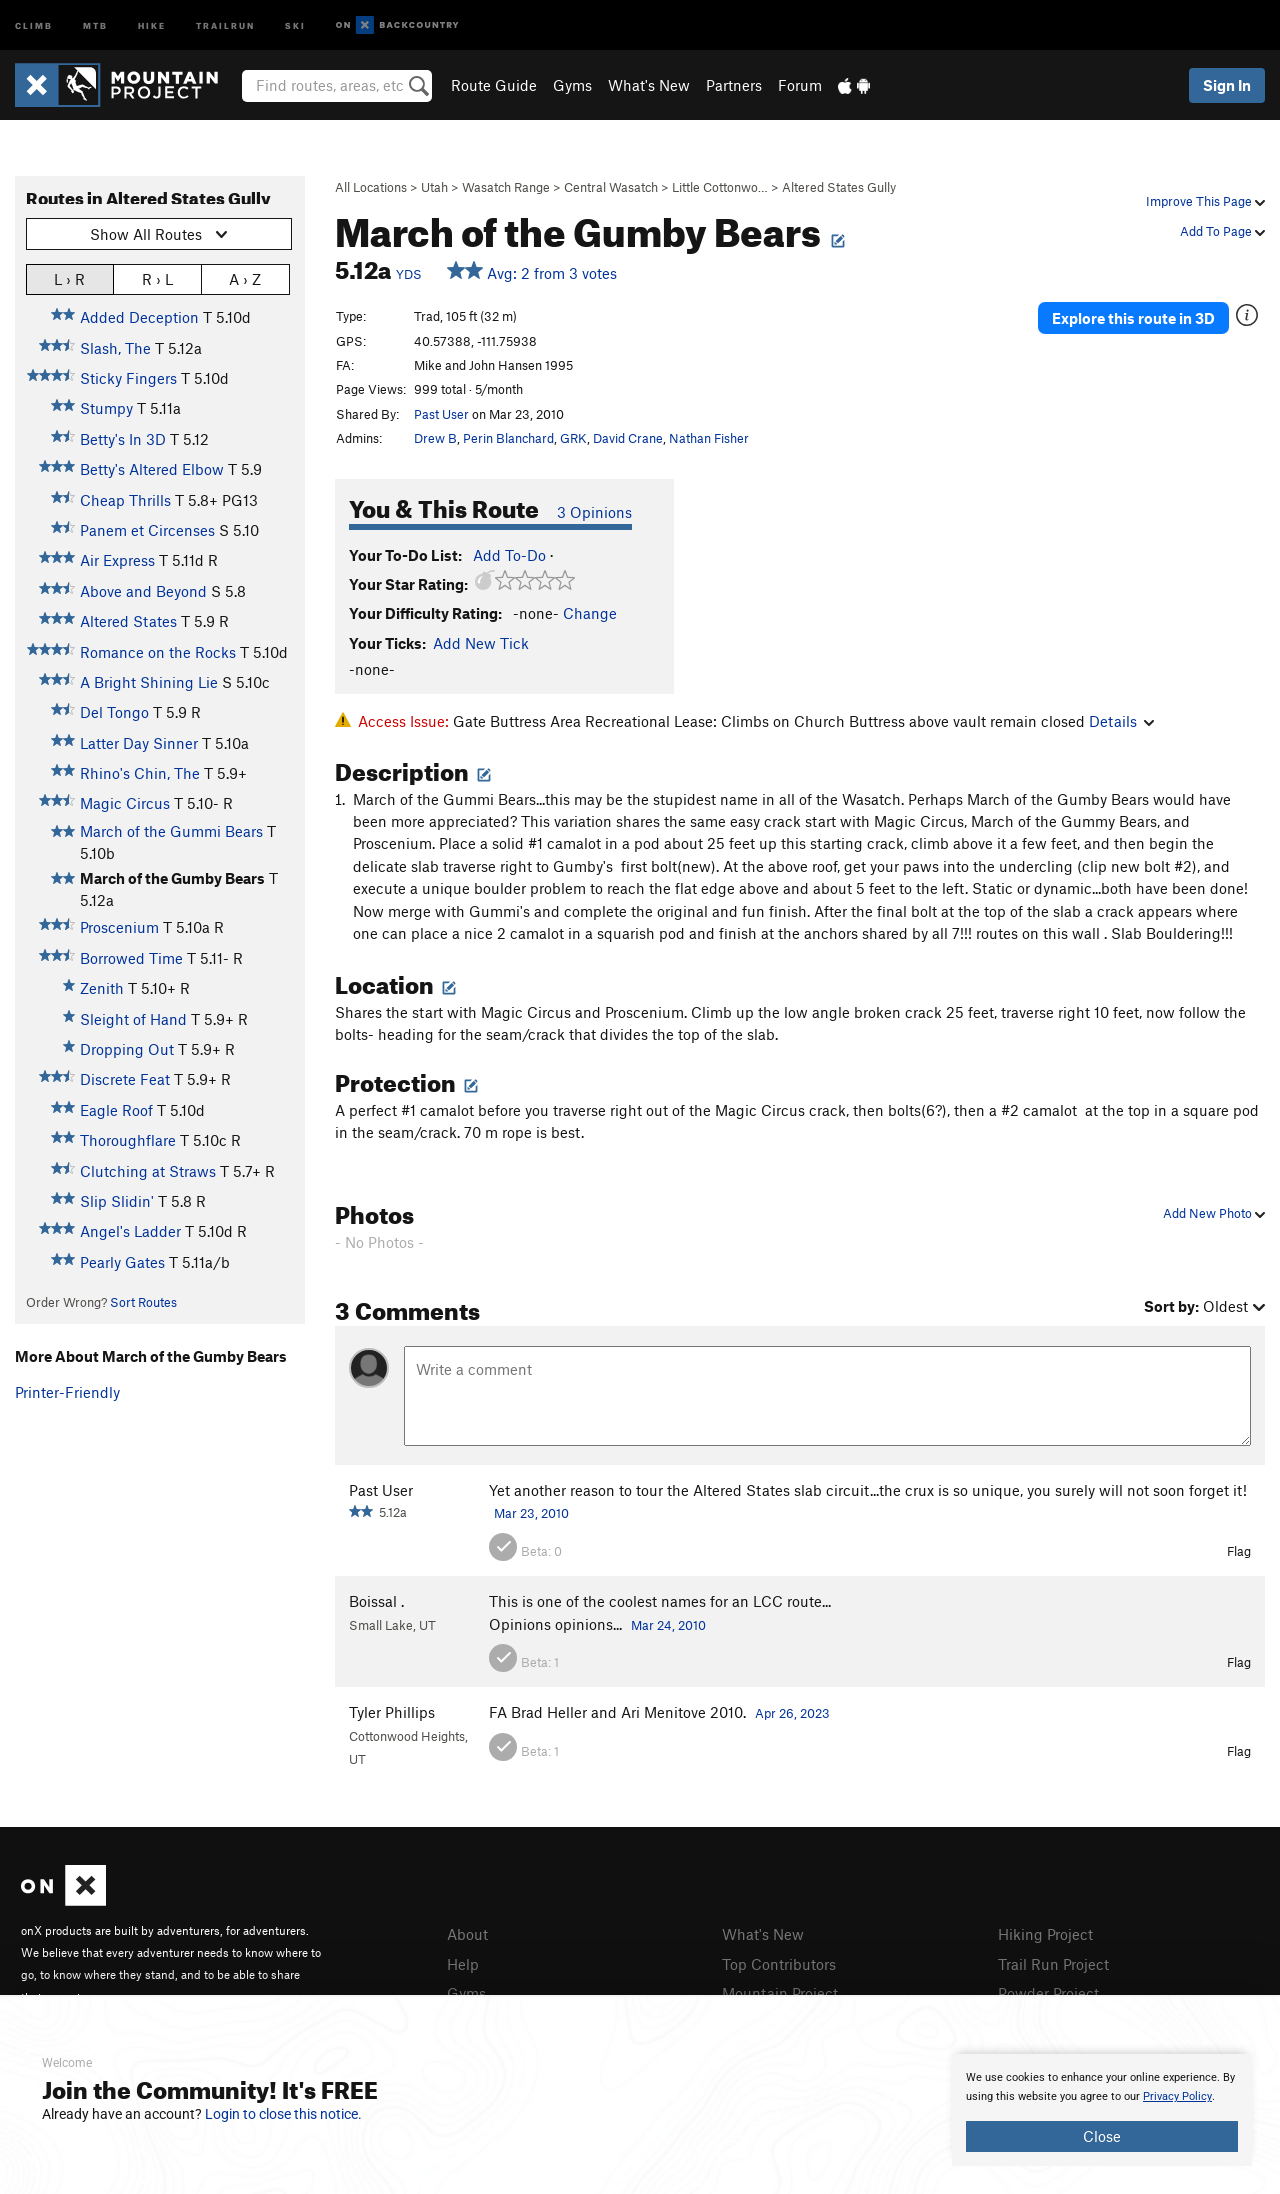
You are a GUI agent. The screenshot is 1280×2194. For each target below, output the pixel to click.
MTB (95, 24)
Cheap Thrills (125, 500)
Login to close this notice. (283, 2114)
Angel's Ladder (130, 1231)
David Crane (628, 438)
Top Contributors (779, 1964)
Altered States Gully (839, 187)
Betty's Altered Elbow (152, 469)
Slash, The (115, 348)
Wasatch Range (506, 187)
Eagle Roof (116, 1110)
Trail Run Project (1053, 1964)
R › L (157, 278)
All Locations (371, 187)
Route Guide (494, 85)
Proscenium (119, 927)
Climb (34, 24)
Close (1102, 2136)
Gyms (572, 85)
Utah (434, 187)
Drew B (435, 438)
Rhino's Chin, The (140, 773)
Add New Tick (481, 643)
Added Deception (139, 317)
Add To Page (1222, 231)
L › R (69, 278)
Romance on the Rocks (158, 652)
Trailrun (225, 24)
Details (1121, 721)
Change (590, 613)
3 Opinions (594, 512)
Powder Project (1048, 1993)
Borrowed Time (131, 958)
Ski (295, 24)
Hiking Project (1045, 1934)
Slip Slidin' (117, 1201)
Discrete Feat (125, 1079)
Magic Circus (125, 803)
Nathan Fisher (709, 438)
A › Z (245, 278)
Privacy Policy (1177, 2096)
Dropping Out (127, 1049)
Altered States (128, 621)
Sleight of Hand (133, 1019)
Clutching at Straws (148, 1171)
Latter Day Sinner (139, 743)
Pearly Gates (122, 1262)
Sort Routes (143, 1302)
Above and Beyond (143, 591)
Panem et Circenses (147, 530)
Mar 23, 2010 (531, 1513)
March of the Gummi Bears (171, 831)
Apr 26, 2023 (792, 1713)
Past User (441, 414)
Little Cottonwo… (720, 187)
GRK (573, 438)
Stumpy (106, 408)
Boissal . (376, 1601)
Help (463, 1964)
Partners (734, 85)
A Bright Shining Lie (149, 682)
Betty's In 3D (123, 439)
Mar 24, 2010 (668, 1625)
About (467, 1934)
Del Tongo (114, 712)
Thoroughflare (128, 1140)
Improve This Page (1205, 201)
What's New (649, 85)
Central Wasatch (611, 187)
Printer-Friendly (67, 1392)
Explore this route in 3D (1133, 318)
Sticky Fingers (128, 378)
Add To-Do (509, 555)
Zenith (102, 988)
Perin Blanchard (508, 438)
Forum (800, 85)
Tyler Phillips (392, 1712)
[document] (1102, 2110)
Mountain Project (780, 1993)
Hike (152, 24)
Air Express (117, 560)
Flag (1239, 1551)
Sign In (1227, 85)
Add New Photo (1214, 1213)
